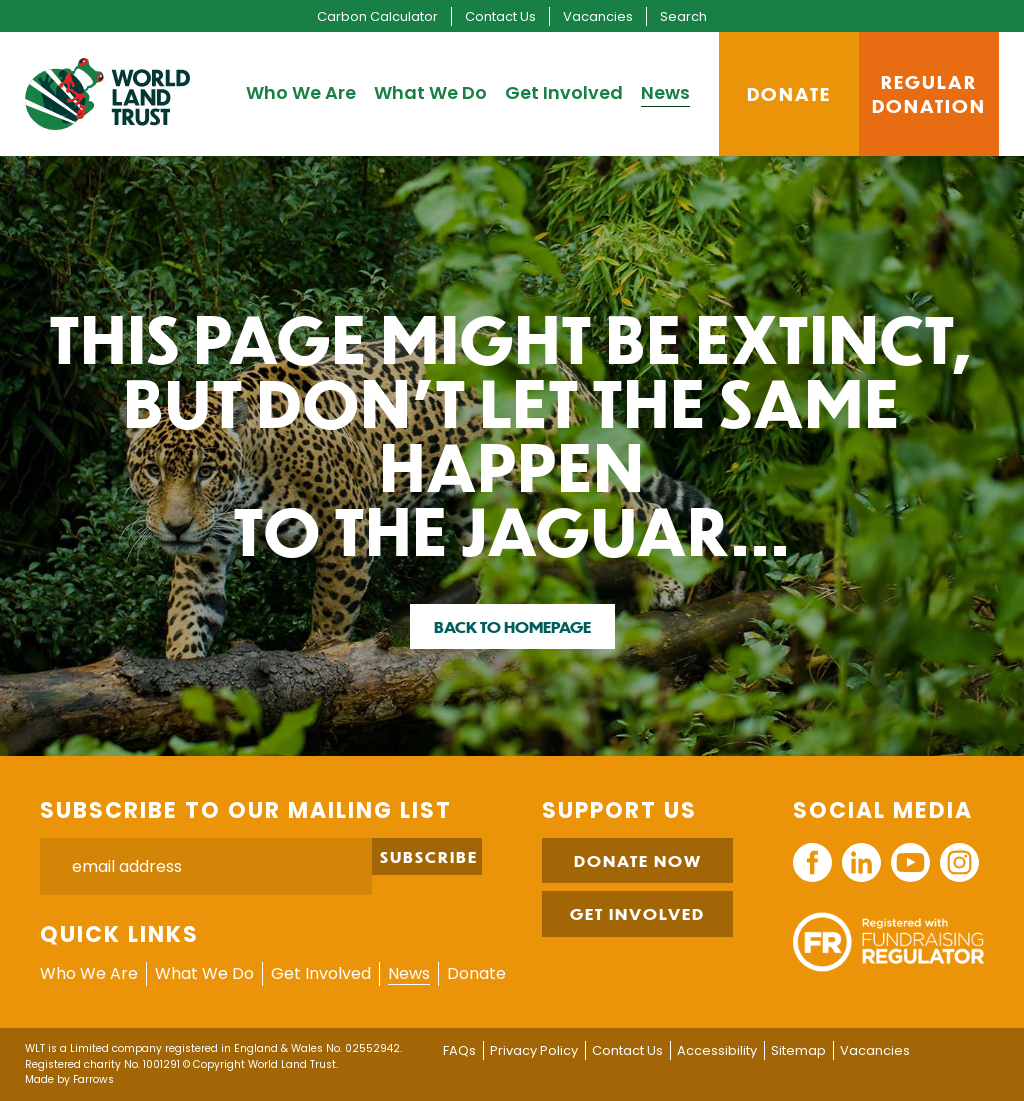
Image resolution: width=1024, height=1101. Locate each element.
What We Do (430, 92)
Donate (476, 973)
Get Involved (564, 92)
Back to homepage (512, 626)
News (665, 92)
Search (683, 16)
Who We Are (301, 92)
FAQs (459, 1050)
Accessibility (717, 1050)
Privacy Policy (534, 1050)
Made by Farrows (69, 1079)
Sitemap (798, 1050)
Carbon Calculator (377, 16)
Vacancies (598, 16)
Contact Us (500, 16)
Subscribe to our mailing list (246, 810)
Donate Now (638, 860)
